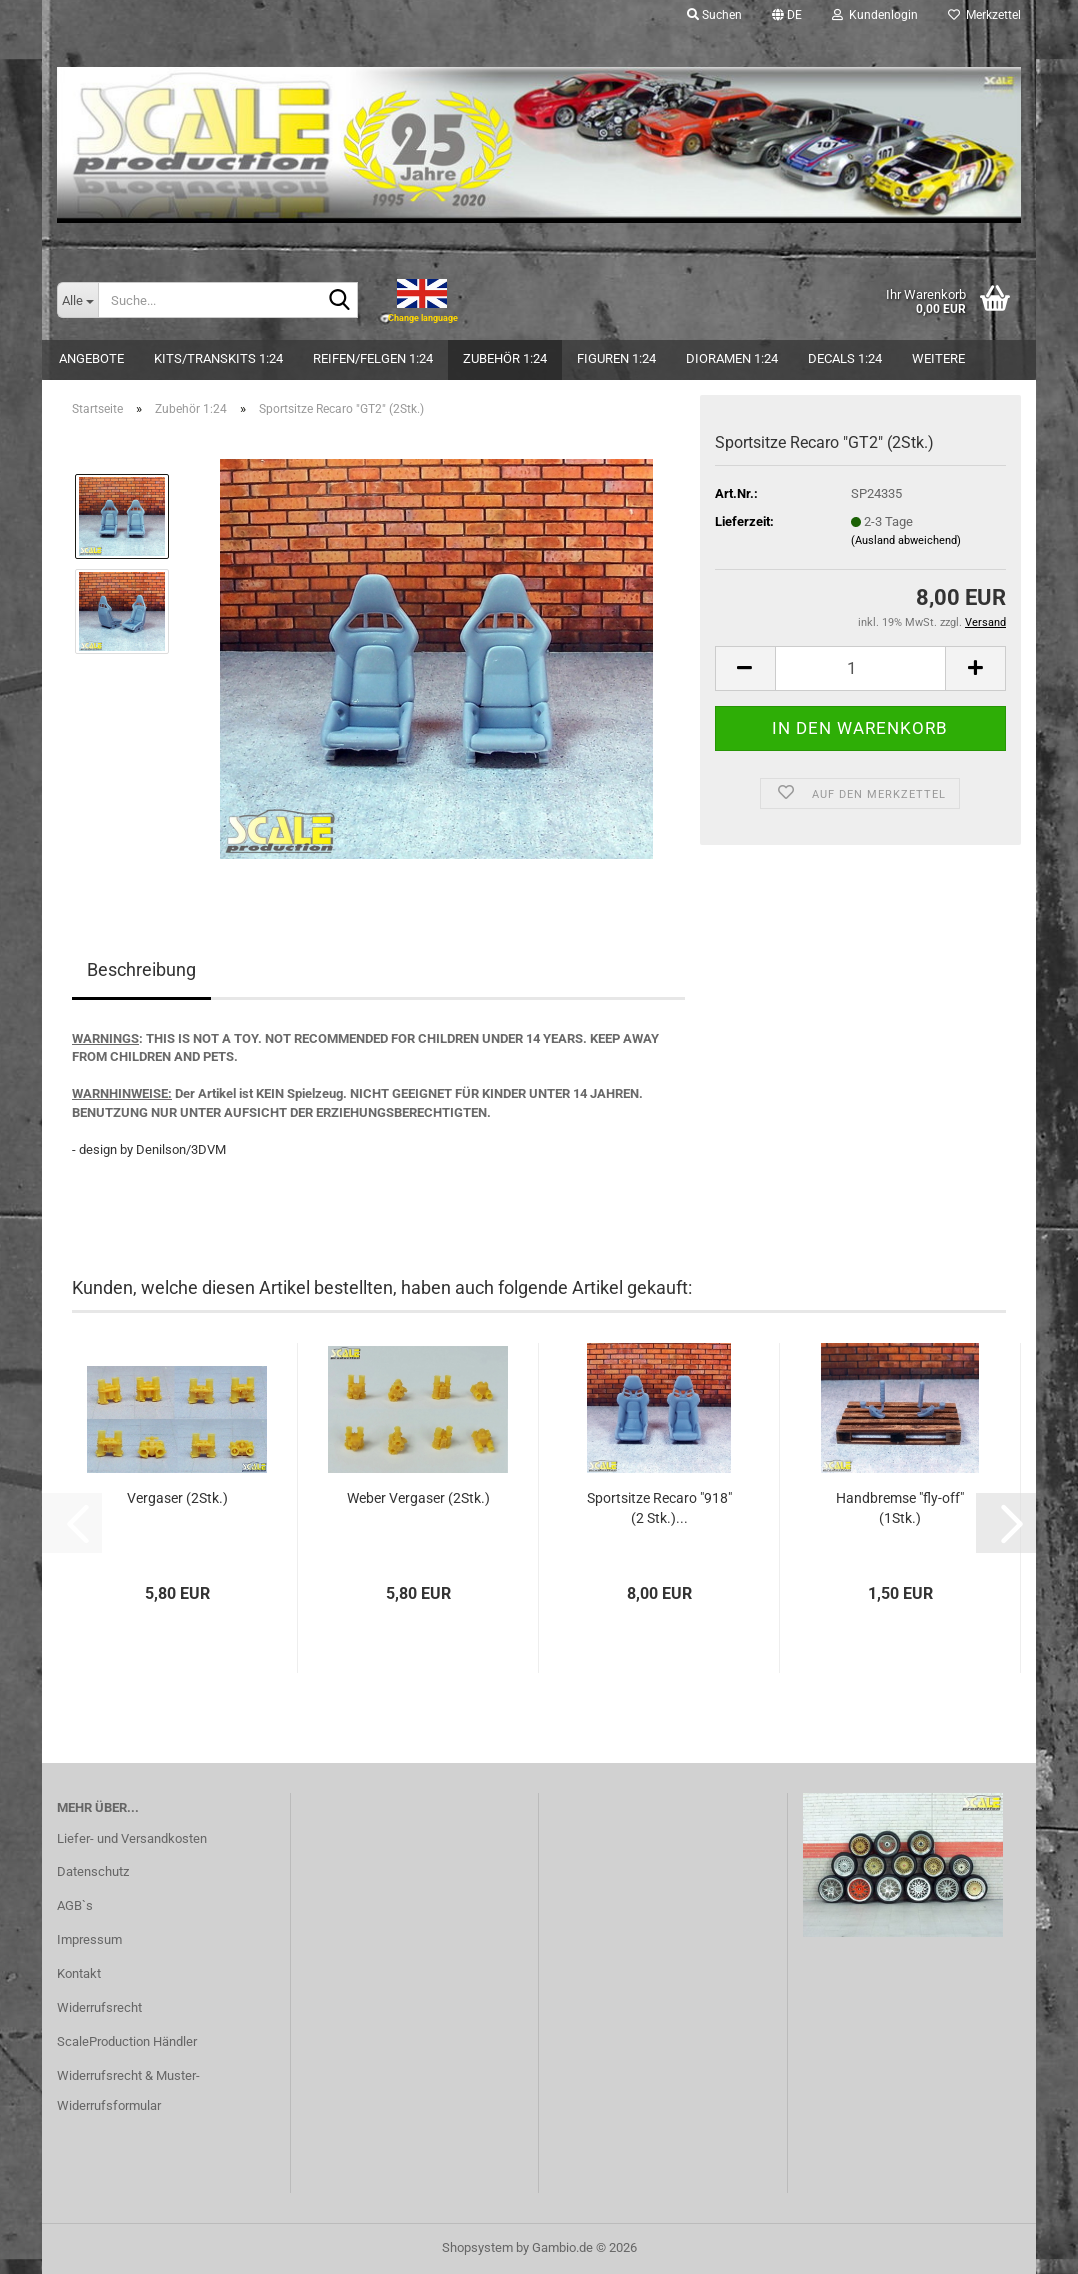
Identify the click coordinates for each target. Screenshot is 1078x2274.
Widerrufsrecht (99, 2007)
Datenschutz (93, 1871)
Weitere (938, 358)
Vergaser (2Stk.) (177, 1498)
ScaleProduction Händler (127, 2041)
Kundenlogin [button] (875, 15)
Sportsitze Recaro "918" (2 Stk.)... (659, 1508)
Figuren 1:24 (616, 358)
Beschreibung (141, 969)
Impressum (89, 1939)
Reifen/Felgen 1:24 (373, 358)
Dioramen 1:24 (732, 358)
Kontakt (79, 1973)
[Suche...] (77, 300)
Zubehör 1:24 (505, 358)
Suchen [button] (714, 15)
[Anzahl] (860, 668)
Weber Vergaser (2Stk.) (418, 1498)
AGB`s (75, 1905)
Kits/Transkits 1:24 (218, 358)
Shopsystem (477, 2247)
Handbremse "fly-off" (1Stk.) (900, 1508)
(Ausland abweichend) (906, 540)
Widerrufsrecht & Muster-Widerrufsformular (128, 2090)
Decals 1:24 (845, 358)
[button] (787, 15)
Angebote (91, 358)
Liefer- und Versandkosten (132, 1838)
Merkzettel (984, 15)
